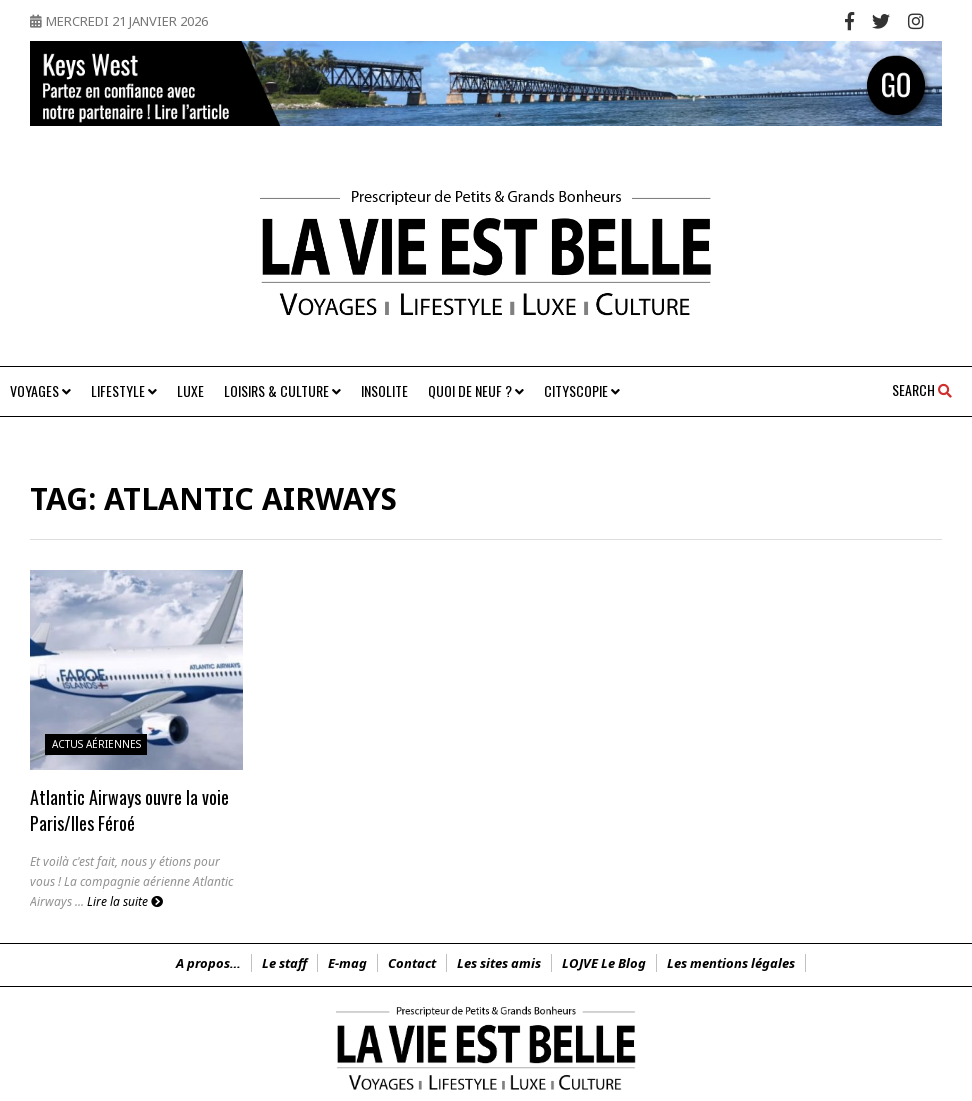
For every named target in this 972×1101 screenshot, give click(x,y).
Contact (412, 963)
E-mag (347, 963)
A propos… (208, 963)
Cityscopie (582, 390)
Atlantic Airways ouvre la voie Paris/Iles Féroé (129, 810)
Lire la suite (125, 901)
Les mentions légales (731, 963)
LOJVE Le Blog (604, 963)
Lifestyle (124, 390)
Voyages (40, 390)
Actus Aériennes (96, 744)
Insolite (384, 390)
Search (922, 389)
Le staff (284, 963)
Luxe (190, 390)
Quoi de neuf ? (476, 390)
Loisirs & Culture (282, 390)
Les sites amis (499, 963)
